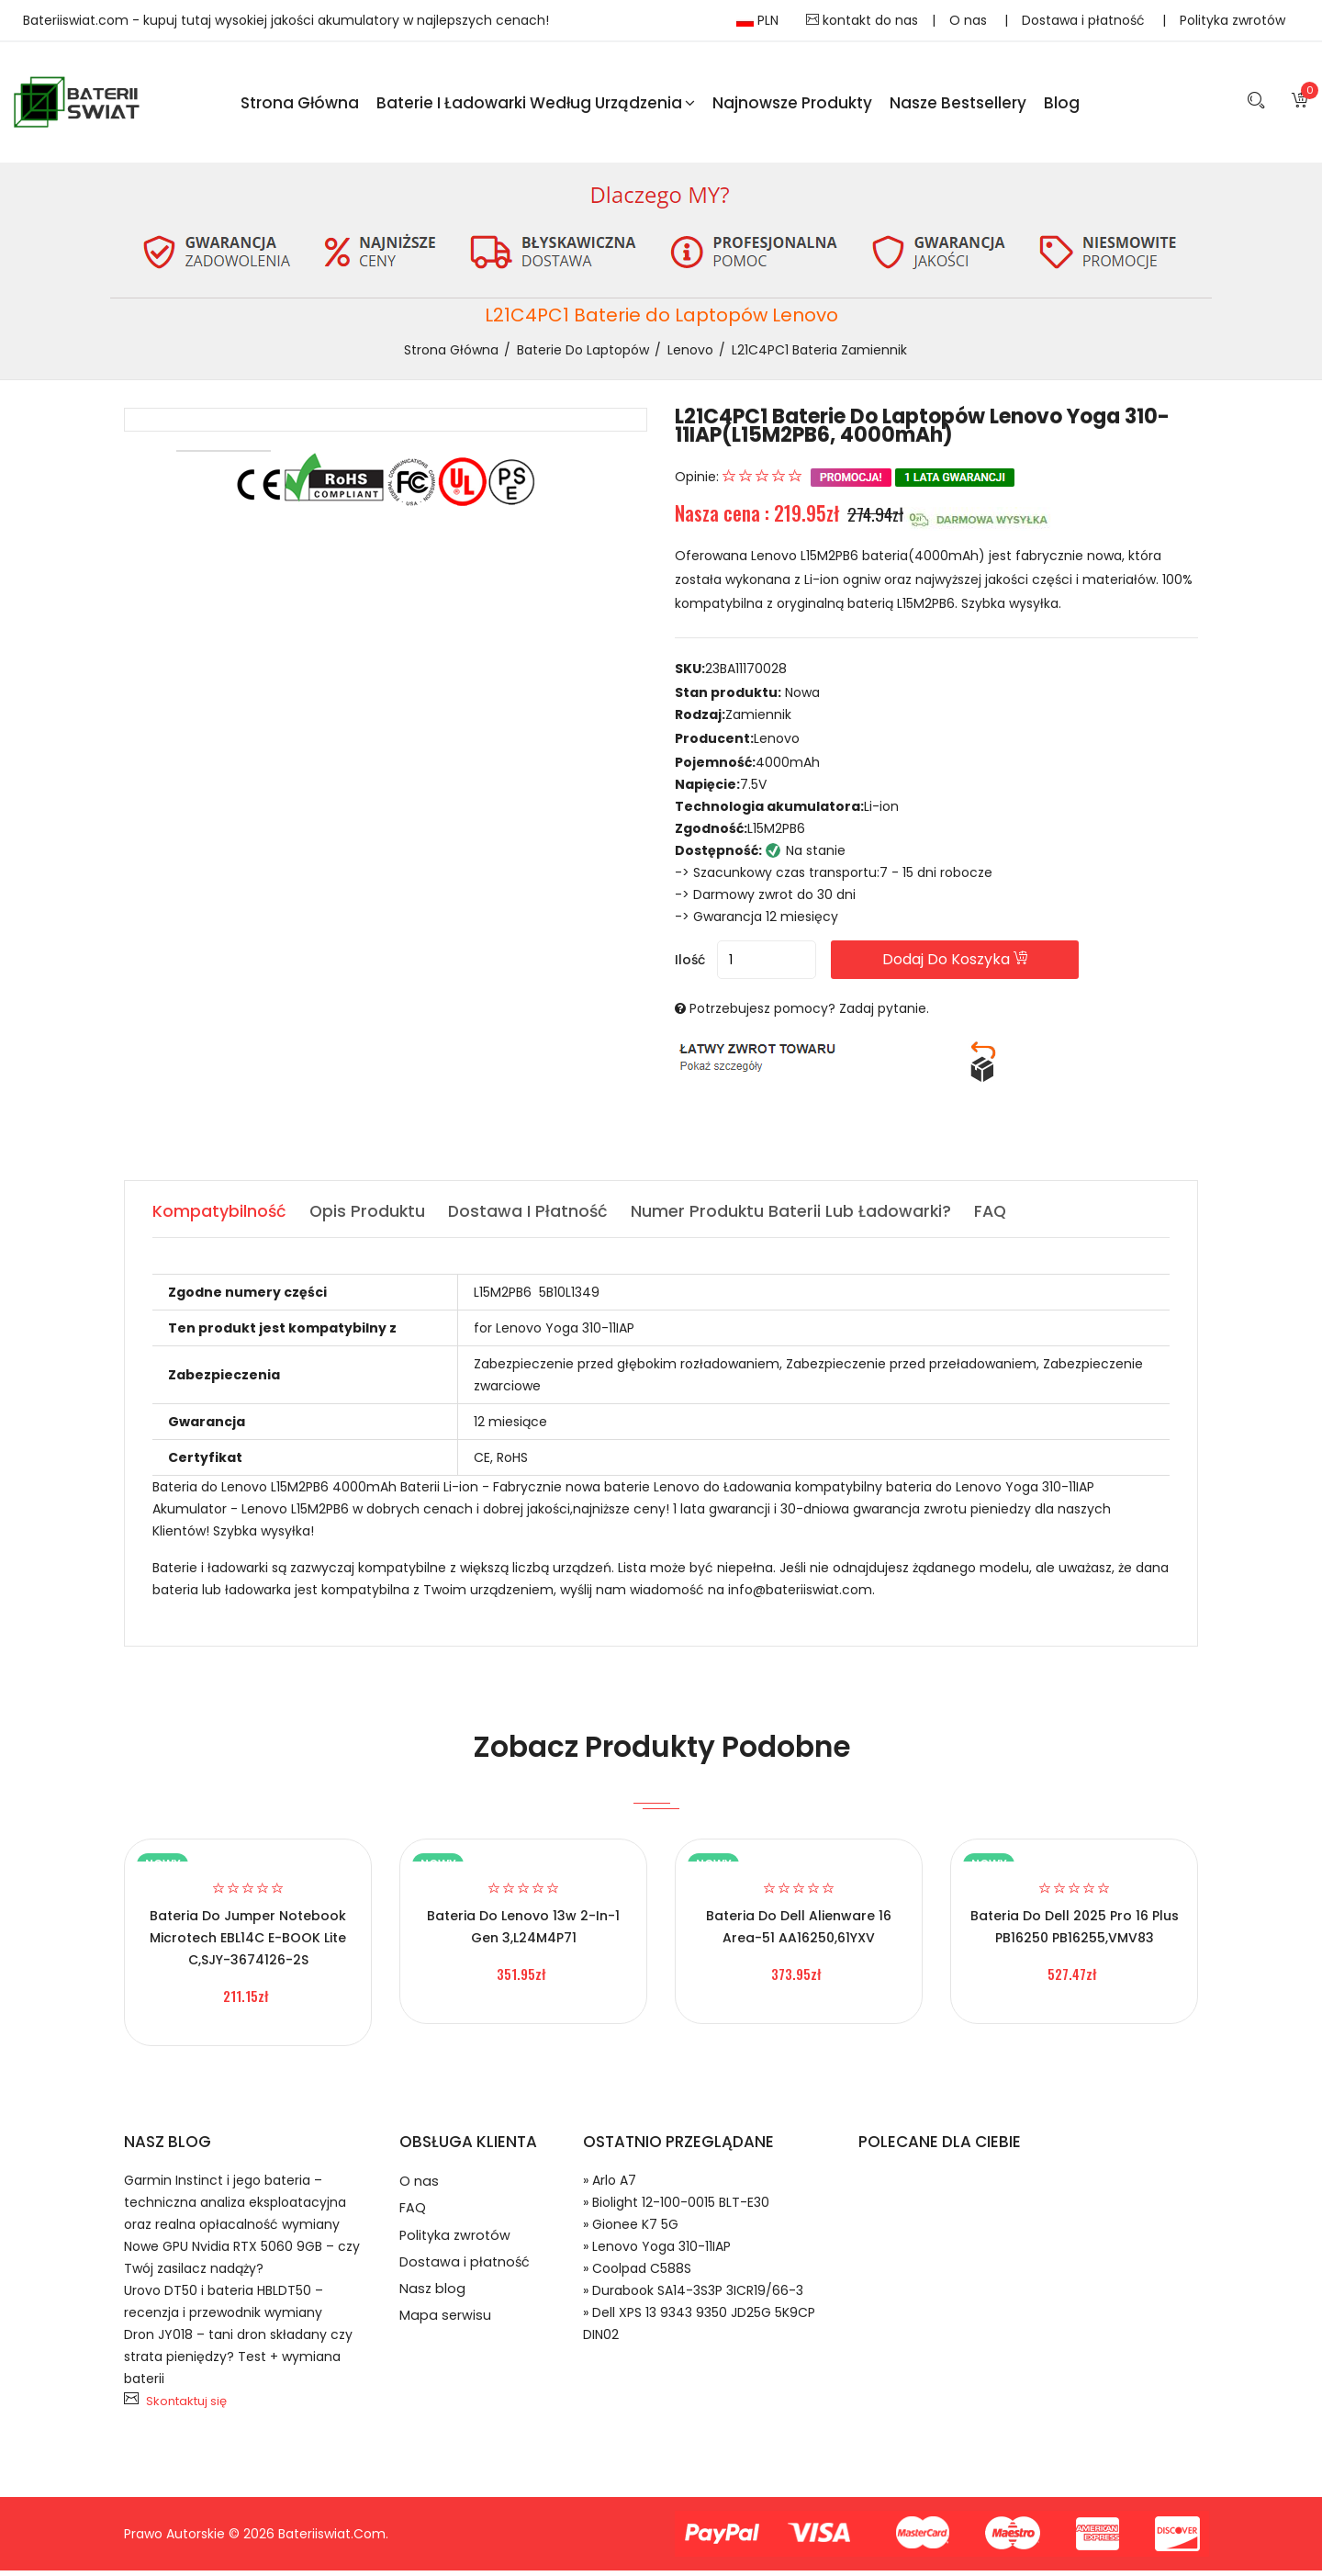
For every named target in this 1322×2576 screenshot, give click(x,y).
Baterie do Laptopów (583, 354)
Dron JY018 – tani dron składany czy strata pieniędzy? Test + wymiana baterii (238, 2362)
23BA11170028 (746, 674)
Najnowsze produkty (792, 105)
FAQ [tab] (997, 1216)
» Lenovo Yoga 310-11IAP (657, 2252)
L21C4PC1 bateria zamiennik (819, 354)
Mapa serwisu (445, 2335)
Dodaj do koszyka (981, 964)
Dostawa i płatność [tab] (531, 1216)
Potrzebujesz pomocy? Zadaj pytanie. (809, 1014)
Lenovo (690, 354)
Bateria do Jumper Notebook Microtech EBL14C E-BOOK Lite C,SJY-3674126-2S (248, 1943)
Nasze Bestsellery (958, 105)
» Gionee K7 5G (630, 2230)
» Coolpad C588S (637, 2274)
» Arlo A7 (609, 2186)
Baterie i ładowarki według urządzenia (535, 105)
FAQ (412, 2217)
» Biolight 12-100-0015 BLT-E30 (676, 2208)
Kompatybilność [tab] (219, 1216)
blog (1062, 105)
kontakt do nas (862, 20)
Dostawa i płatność (1085, 20)
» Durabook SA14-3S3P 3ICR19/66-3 (693, 2296)
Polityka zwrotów (1232, 20)
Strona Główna (300, 105)
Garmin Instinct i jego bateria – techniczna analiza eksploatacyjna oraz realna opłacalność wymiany (235, 2208)
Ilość (690, 965)
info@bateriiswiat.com (800, 1595)
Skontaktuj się (186, 2406)
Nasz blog (432, 2305)
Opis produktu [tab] (369, 1216)
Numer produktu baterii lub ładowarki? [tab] (796, 1216)
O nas (970, 20)
